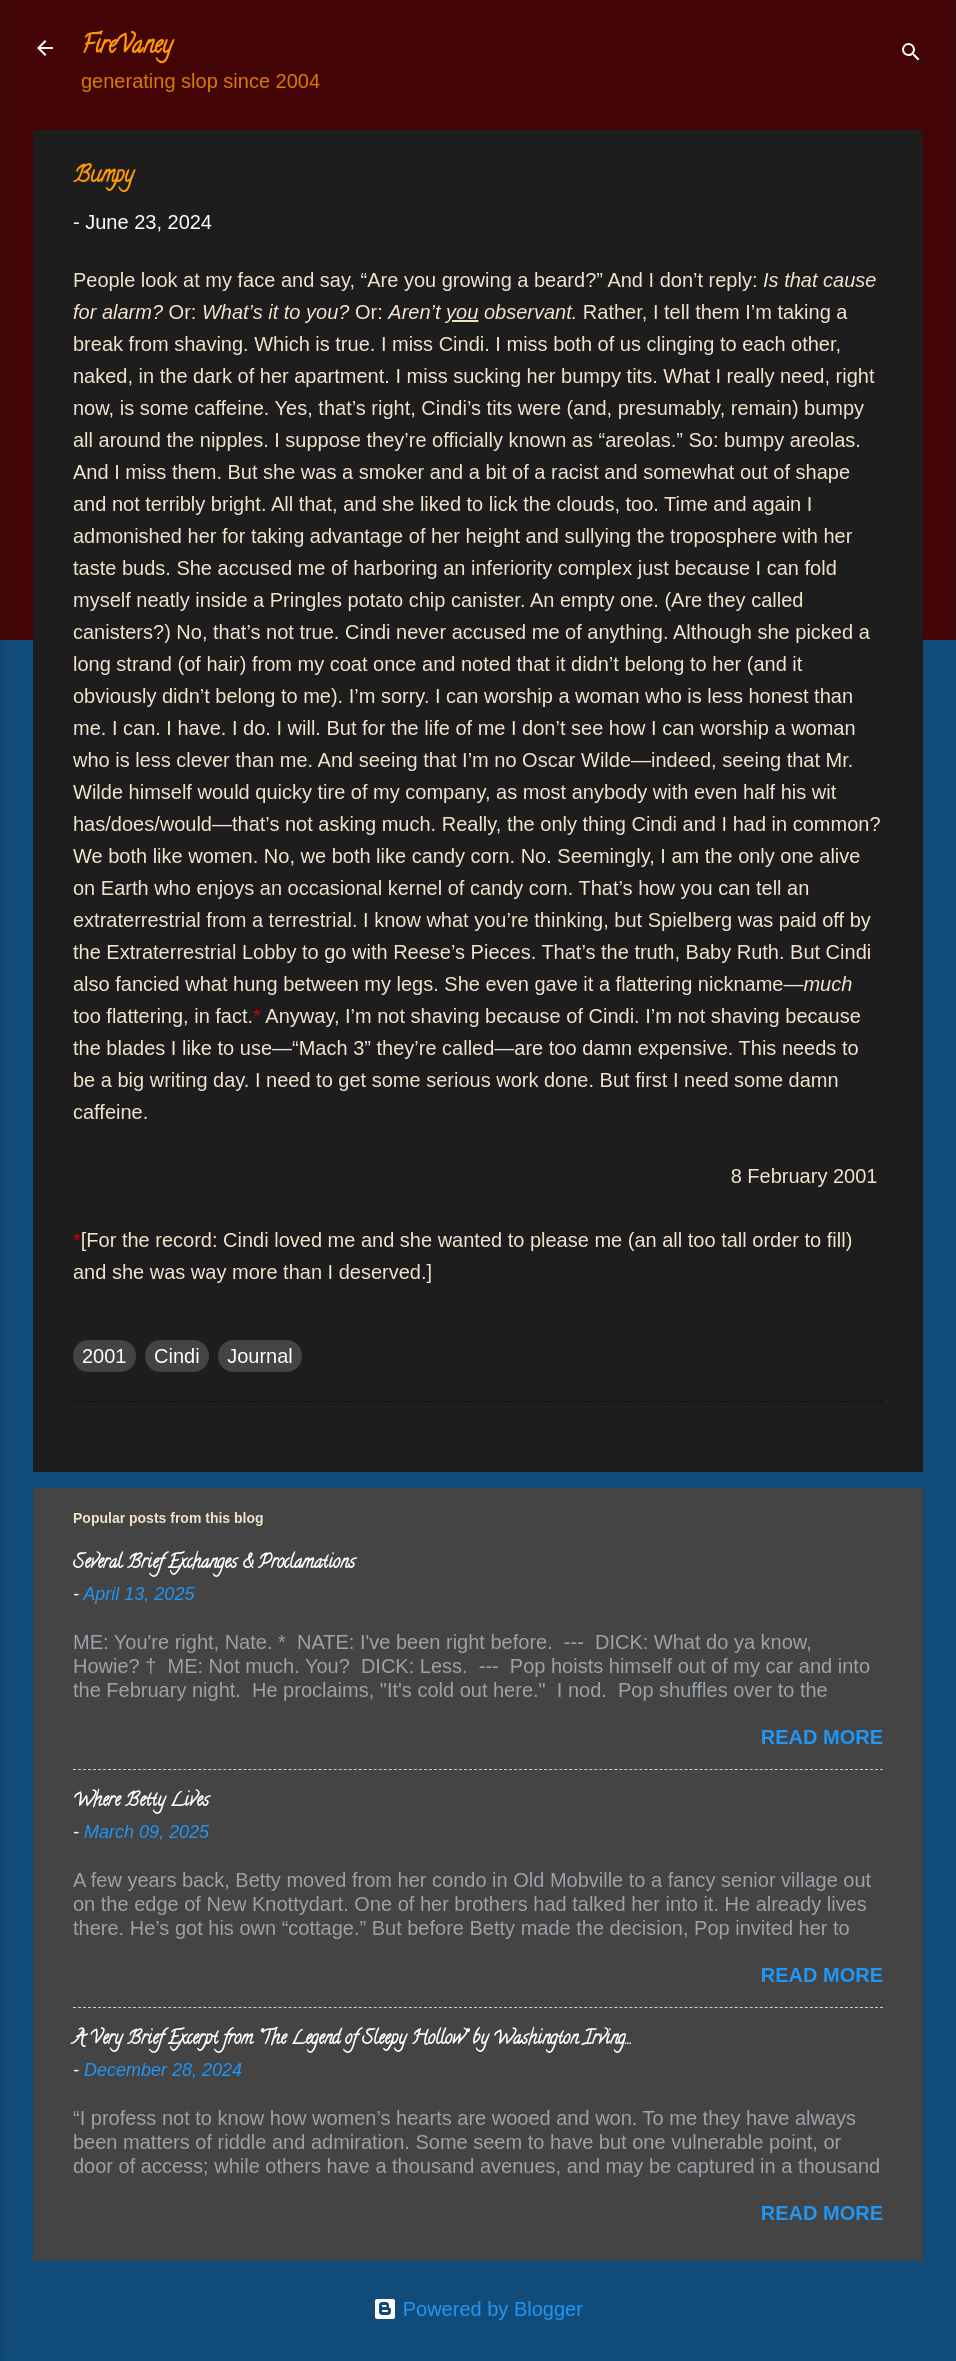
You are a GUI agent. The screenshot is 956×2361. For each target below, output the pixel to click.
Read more (822, 1737)
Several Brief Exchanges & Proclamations (214, 1564)
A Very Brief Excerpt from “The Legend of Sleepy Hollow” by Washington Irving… (351, 2040)
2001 (104, 1356)
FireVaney (126, 47)
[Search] (911, 54)
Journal (260, 1356)
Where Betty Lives (141, 1802)
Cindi (177, 1356)
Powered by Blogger (478, 2309)
